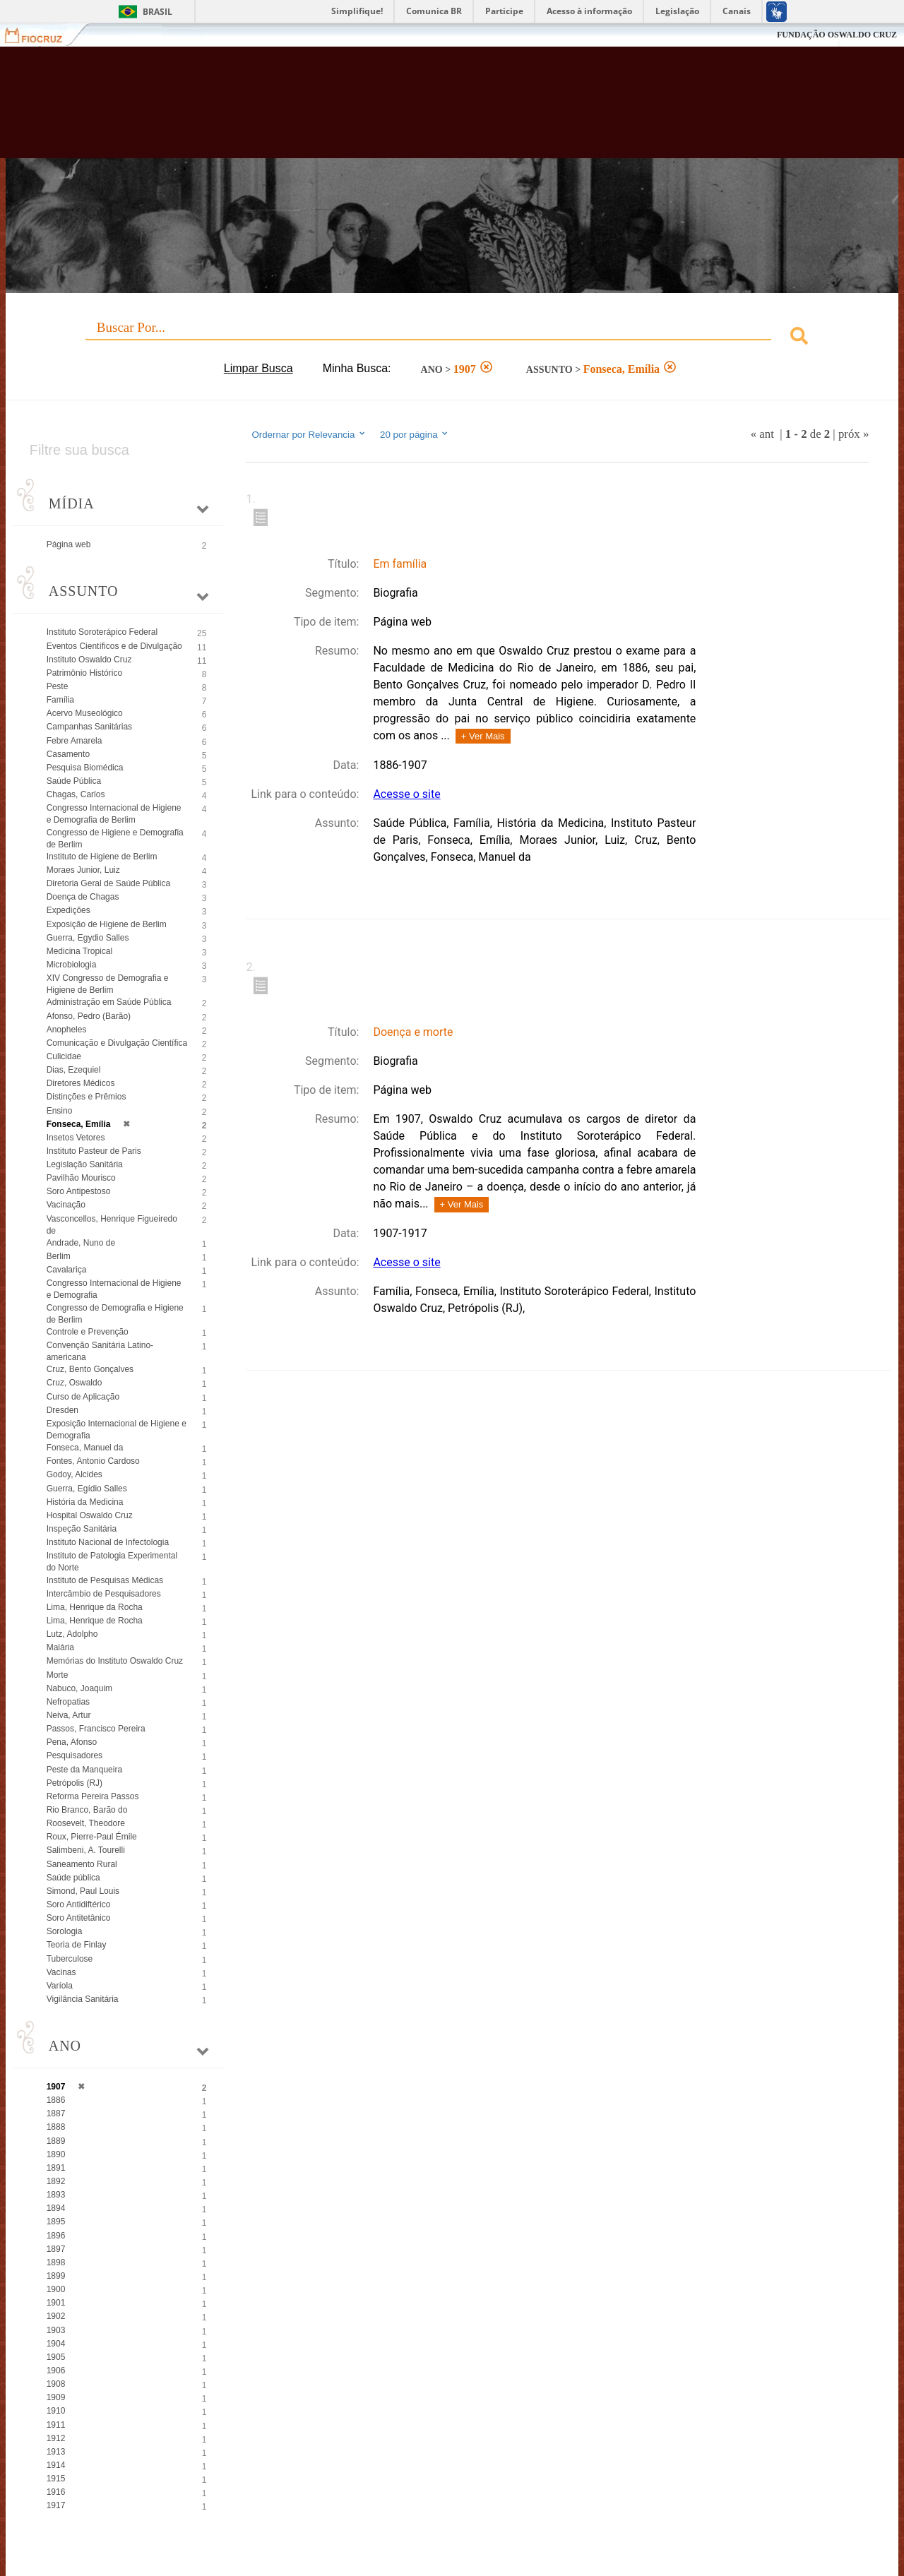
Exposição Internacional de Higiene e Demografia (116, 1430)
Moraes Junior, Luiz (83, 870)
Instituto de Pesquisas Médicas (105, 1580)
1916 (56, 2492)
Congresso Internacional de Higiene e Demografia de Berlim (114, 814)
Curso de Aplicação (83, 1397)
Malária (60, 1647)
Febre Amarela (74, 741)
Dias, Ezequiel (74, 1070)
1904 (56, 2344)
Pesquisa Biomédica (85, 768)
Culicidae (64, 1056)
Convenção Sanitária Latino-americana (100, 1351)
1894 (56, 2208)
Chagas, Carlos (76, 794)
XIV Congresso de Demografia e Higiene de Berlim (108, 984)
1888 (56, 2127)
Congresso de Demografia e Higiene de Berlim (115, 1314)
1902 (56, 2316)
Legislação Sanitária (85, 1164)
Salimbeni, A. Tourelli (86, 1850)
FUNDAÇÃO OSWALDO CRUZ (837, 35)
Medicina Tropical (79, 951)
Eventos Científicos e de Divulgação (114, 646)
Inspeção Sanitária (82, 1529)
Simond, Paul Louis (83, 1891)
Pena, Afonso (72, 1742)
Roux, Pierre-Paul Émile (92, 1837)
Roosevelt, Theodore (86, 1823)
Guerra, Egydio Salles (88, 938)
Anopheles (67, 1029)
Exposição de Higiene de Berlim (107, 924)
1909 (56, 2397)
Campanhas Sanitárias (89, 727)
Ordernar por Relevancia (309, 434)
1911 (56, 2425)
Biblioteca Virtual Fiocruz (395, 109)
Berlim (59, 1256)
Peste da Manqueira (84, 1770)
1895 (56, 2221)
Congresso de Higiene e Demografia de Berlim (115, 838)
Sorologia (65, 1931)
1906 (56, 2370)
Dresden (62, 1410)
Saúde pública (73, 1878)
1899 (56, 2276)
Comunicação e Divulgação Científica (117, 1043)
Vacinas (61, 1972)
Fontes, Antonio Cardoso (93, 1461)
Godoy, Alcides (74, 1474)
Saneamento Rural (82, 1864)
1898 (56, 2262)
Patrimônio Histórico (84, 673)
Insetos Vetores (76, 1138)
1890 (56, 2154)
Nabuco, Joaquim (79, 1688)
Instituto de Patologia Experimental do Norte (112, 1562)
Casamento (68, 754)
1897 (56, 2249)
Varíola (60, 1986)
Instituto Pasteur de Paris (94, 1151)
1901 (56, 2303)
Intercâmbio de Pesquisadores (104, 1594)
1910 (56, 2411)
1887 (56, 2113)
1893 (56, 2195)
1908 (56, 2384)
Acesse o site (406, 794)
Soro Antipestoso (79, 1191)
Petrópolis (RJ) (74, 1783)
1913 (56, 2452)
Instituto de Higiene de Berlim (102, 856)
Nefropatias (68, 1702)
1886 (56, 2100)
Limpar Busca (258, 368)
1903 (56, 2330)
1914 (56, 2465)
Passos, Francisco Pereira (96, 1729)
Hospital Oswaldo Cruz (90, 1515)
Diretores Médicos (81, 1083)
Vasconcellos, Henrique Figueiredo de (112, 1225)
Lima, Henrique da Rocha (95, 1607)
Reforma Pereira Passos (93, 1796)
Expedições (68, 910)
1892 (56, 2181)
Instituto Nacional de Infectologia (108, 1542)
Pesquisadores (74, 1755)
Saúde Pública (74, 781)
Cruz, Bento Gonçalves (90, 1369)
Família (60, 700)
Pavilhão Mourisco (81, 1178)
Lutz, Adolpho (72, 1634)
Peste (58, 686)
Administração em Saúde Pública (109, 1002)
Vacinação (66, 1205)
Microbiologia (72, 965)
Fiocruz (42, 35)
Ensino (60, 1111)
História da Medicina (85, 1502)
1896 (56, 2236)
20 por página (415, 434)
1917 (56, 2505)
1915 (56, 2478)
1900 (56, 2289)
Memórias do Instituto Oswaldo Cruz (115, 1661)
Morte (58, 1675)
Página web (69, 544)
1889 (56, 2141)
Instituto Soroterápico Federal (102, 632)
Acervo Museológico (85, 713)
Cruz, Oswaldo (74, 1383)
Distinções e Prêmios (86, 1097)
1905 (56, 2357)
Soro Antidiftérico (79, 1904)
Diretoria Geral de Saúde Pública (108, 883)
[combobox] (452, 338)
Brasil (157, 12)
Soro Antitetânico (79, 1918)
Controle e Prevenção (88, 1332)
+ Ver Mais (483, 736)
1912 (56, 2438)
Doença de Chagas (83, 897)
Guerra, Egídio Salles (87, 1488)
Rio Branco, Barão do (87, 1810)
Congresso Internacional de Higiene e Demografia (114, 1289)
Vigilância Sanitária (83, 1999)
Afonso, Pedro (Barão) (89, 1016)
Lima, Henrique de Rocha (95, 1621)
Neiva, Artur (69, 1715)
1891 (56, 2168)
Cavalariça (67, 1270)
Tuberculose (70, 1959)
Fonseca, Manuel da (85, 1448)
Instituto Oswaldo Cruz (89, 659)
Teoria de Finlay (77, 1945)
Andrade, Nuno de (81, 1243)
